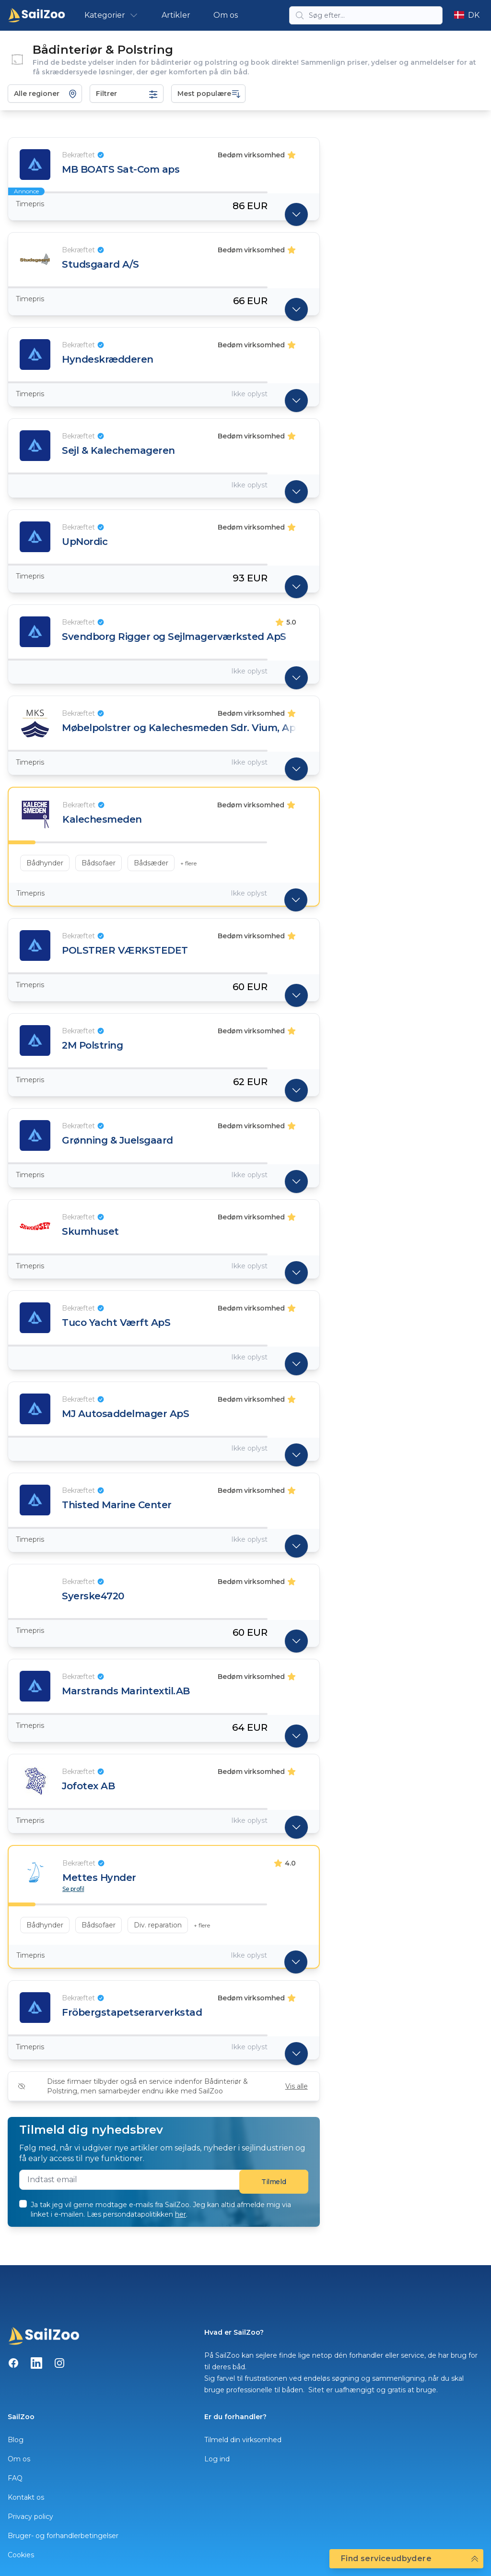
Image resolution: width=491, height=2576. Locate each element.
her (180, 2214)
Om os (225, 15)
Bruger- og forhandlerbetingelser (63, 2535)
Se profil (73, 1889)
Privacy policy (30, 2516)
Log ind (217, 2459)
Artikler (176, 15)
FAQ (15, 2478)
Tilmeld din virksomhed (242, 2439)
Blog (15, 2439)
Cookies (21, 2555)
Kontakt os (26, 2497)
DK (466, 15)
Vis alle (296, 2086)
